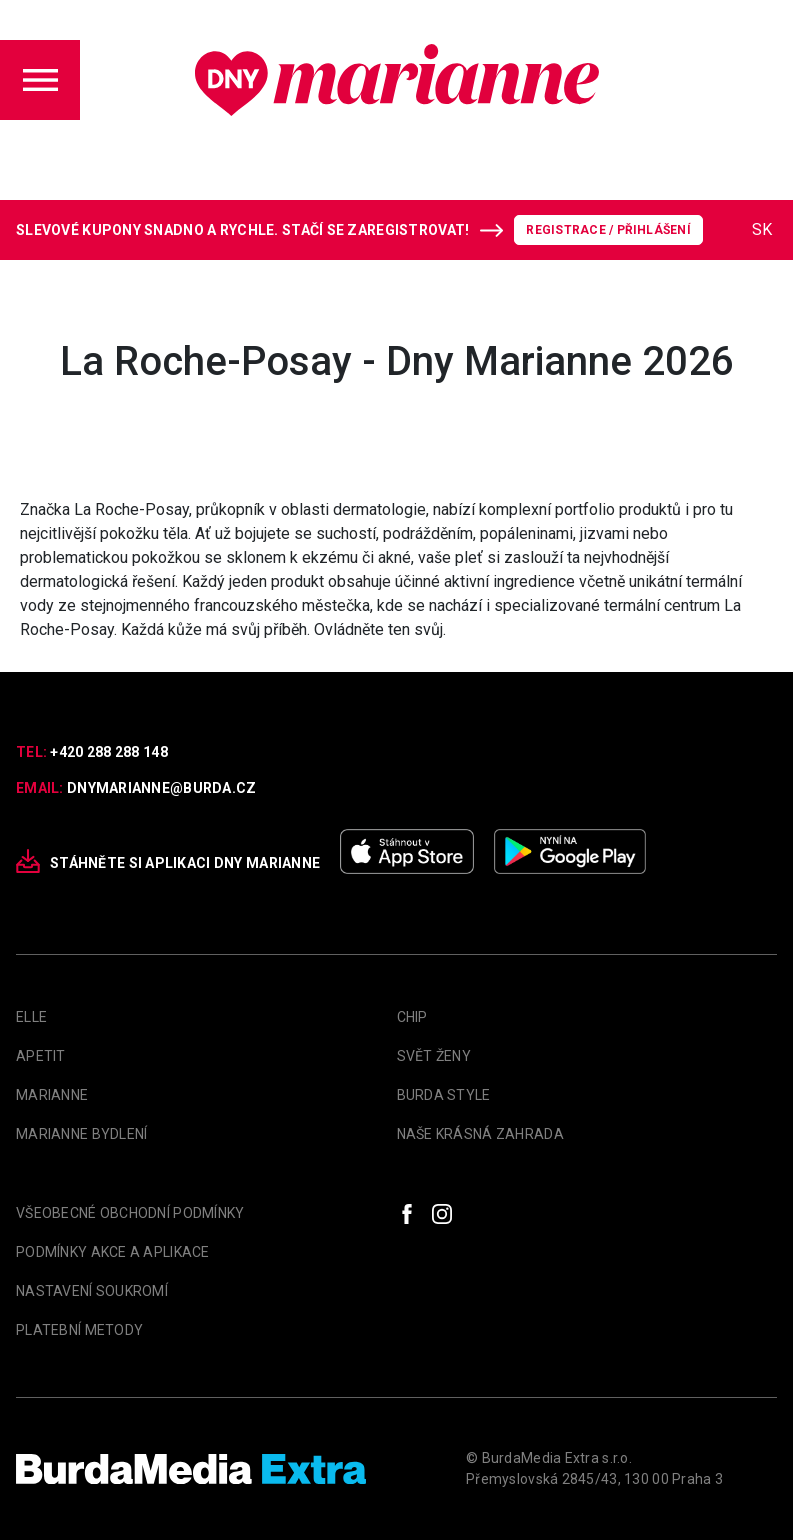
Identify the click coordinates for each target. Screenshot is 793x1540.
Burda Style (444, 1095)
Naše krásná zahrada (480, 1134)
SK (762, 229)
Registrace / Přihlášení (608, 230)
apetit (41, 1056)
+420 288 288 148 (108, 752)
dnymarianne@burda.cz (162, 788)
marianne (52, 1095)
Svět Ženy (434, 1056)
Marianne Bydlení (81, 1134)
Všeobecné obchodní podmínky (130, 1213)
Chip (412, 1017)
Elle (31, 1017)
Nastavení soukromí (92, 1291)
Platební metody (79, 1330)
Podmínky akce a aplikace (113, 1252)
